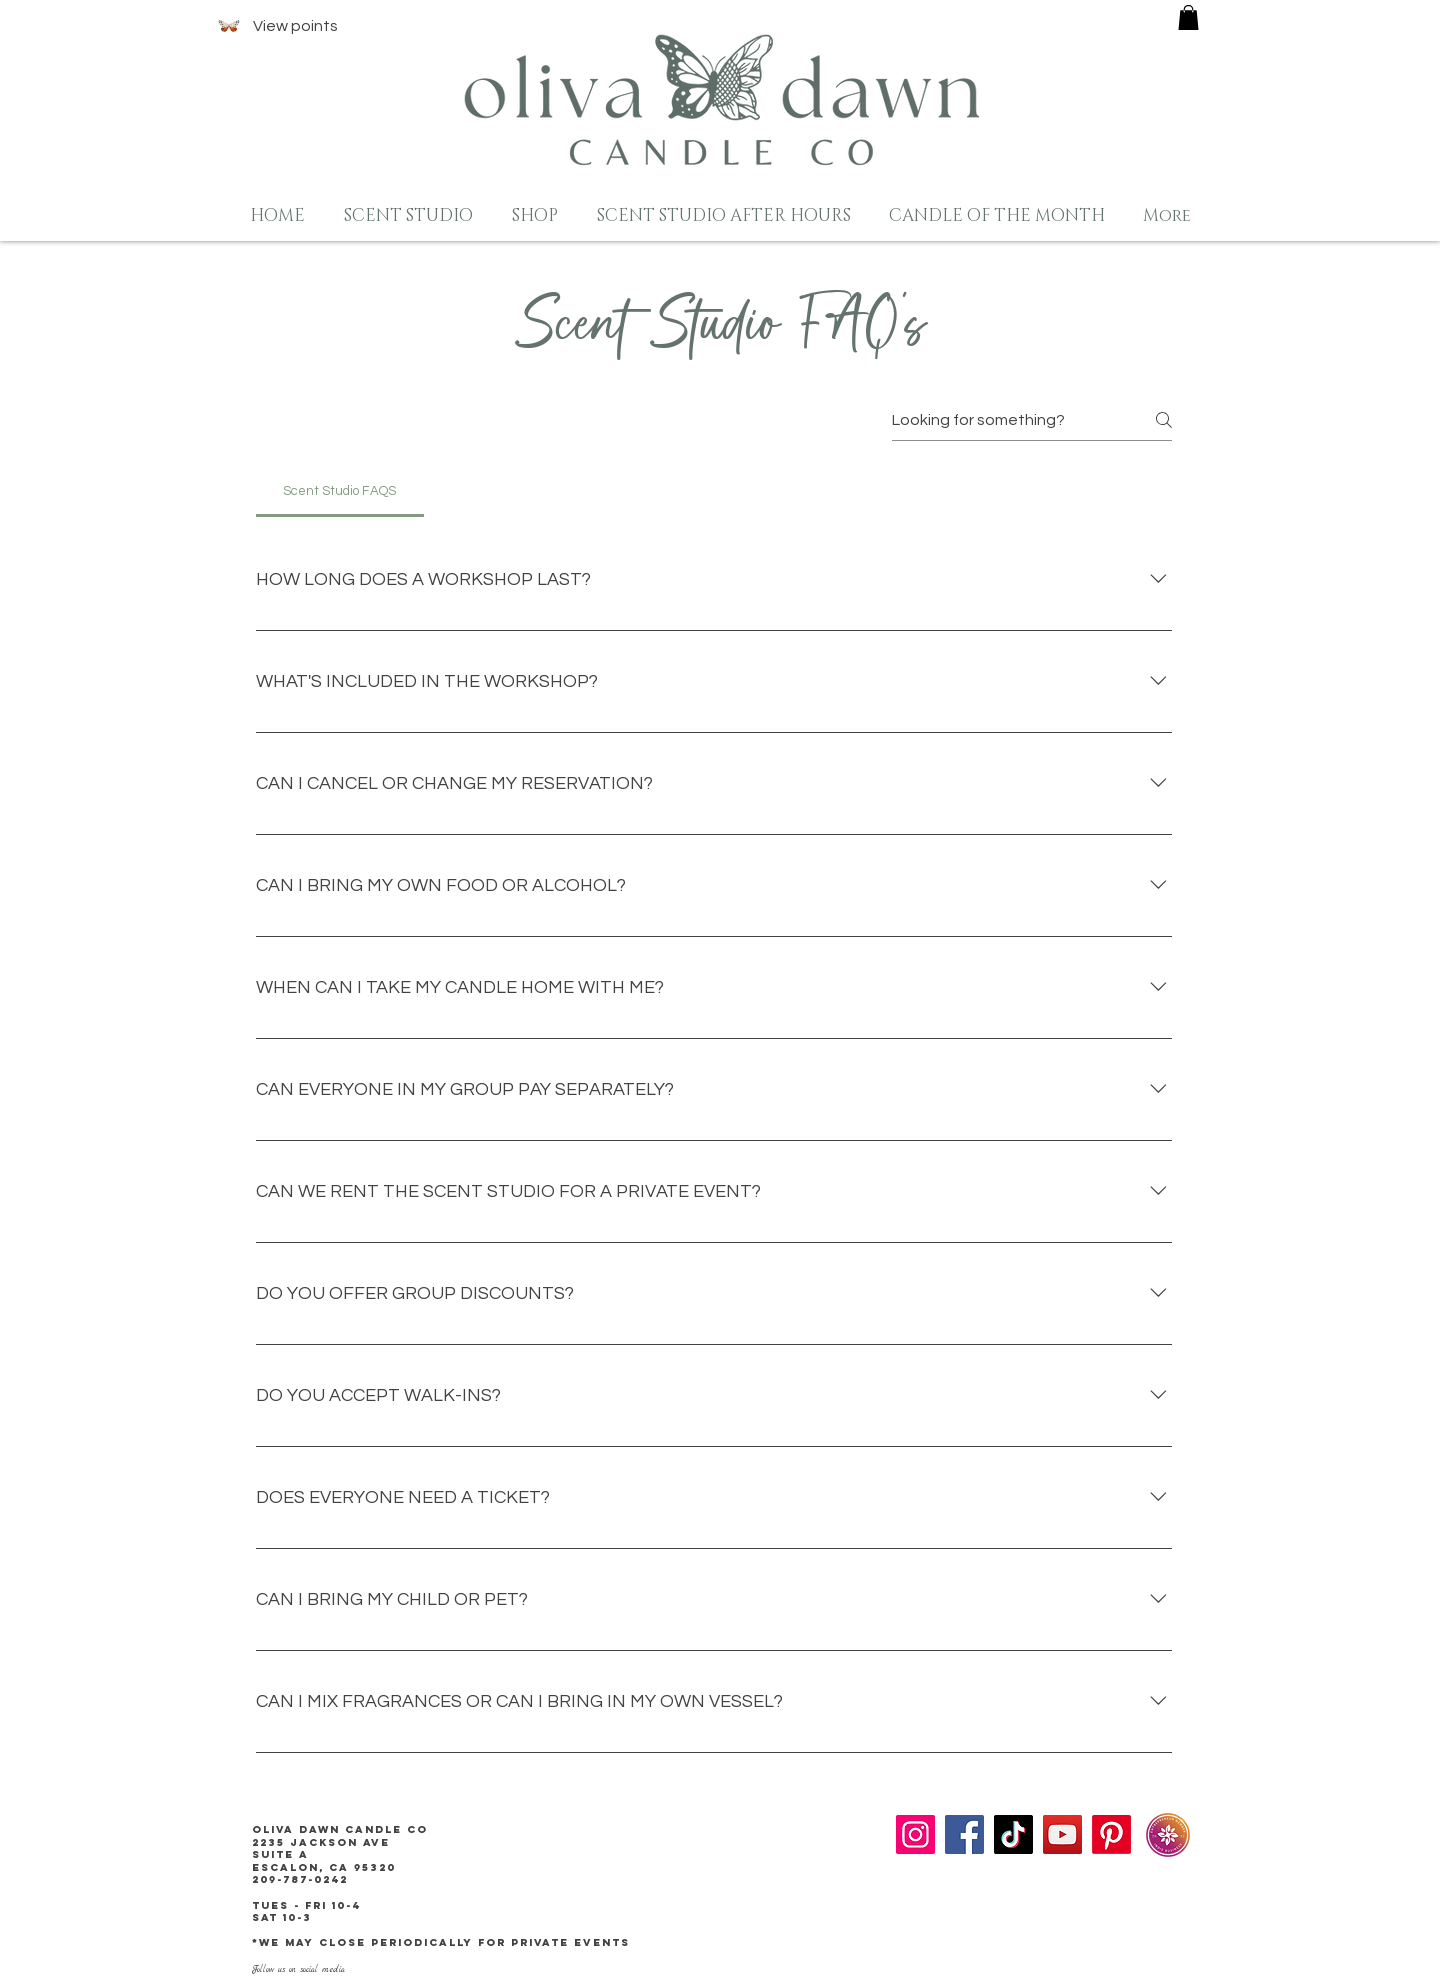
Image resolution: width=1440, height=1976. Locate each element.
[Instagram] (915, 1834)
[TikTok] (1013, 1834)
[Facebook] (964, 1834)
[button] (1188, 17)
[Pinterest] (1111, 1834)
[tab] (340, 491)
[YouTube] (1062, 1834)
